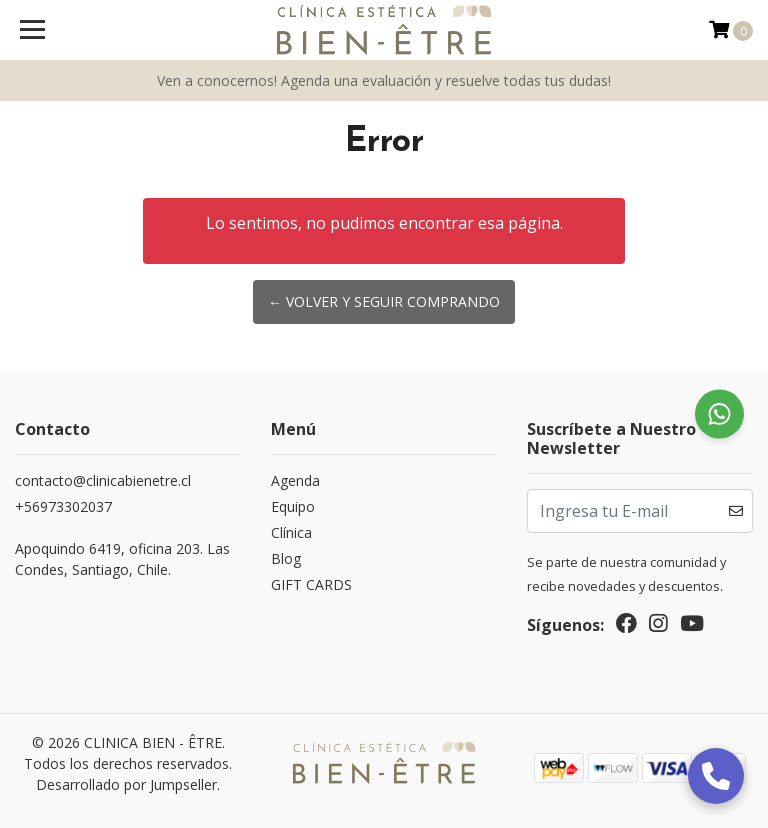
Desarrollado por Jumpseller (126, 784)
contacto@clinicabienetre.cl (103, 480)
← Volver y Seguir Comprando (384, 301)
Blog (286, 558)
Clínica (291, 532)
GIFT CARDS (311, 584)
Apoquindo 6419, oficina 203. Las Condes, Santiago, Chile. (122, 559)
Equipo (293, 506)
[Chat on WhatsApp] (719, 414)
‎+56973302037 (63, 506)
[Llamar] (716, 776)
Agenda (295, 480)
